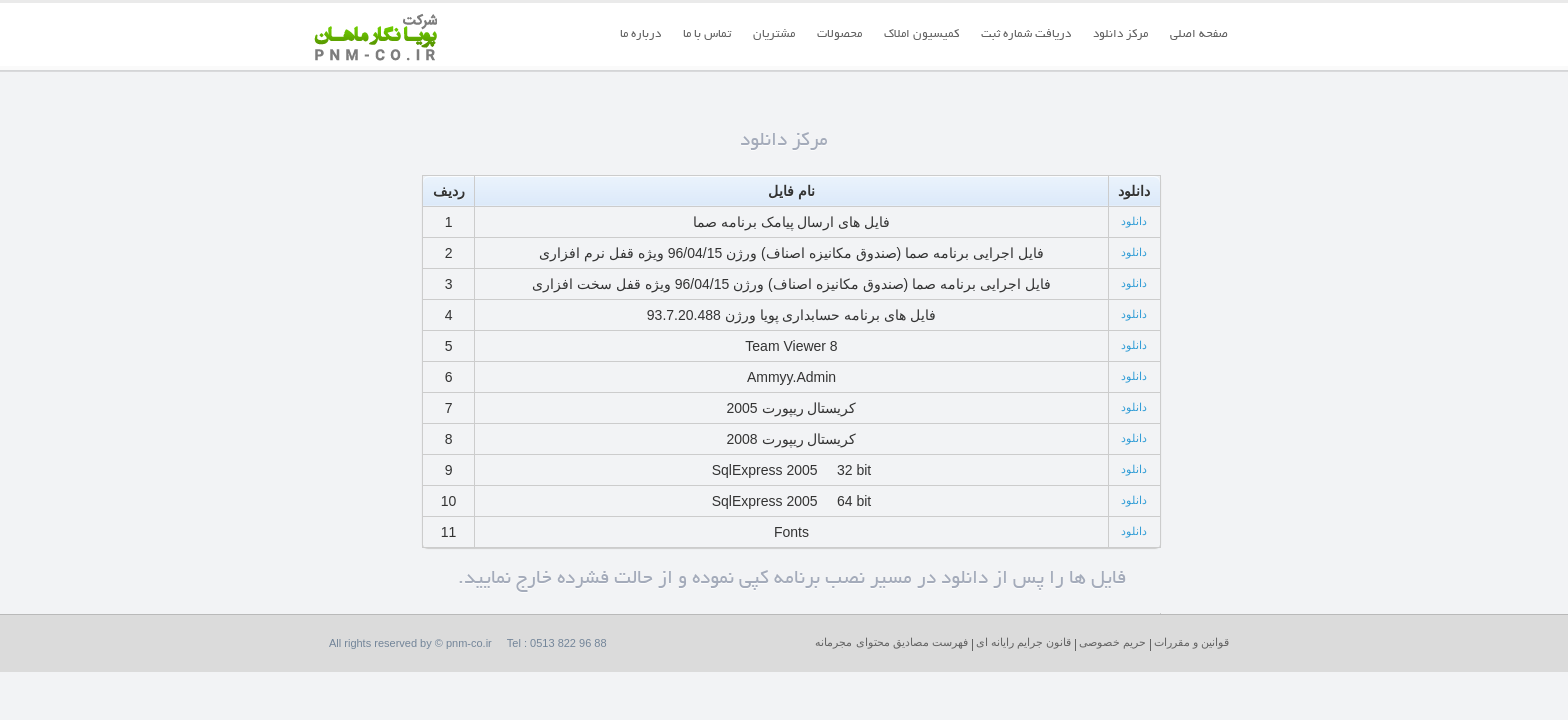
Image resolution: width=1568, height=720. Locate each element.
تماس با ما (707, 34)
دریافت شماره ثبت (1026, 34)
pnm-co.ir (470, 643)
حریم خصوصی (1112, 642)
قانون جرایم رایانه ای (1023, 642)
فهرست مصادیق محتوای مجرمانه (891, 642)
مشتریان (774, 34)
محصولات (839, 34)
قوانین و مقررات (1191, 642)
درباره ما (640, 34)
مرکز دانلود (1120, 34)
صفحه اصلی (1199, 34)
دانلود (1134, 221)
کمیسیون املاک (921, 34)
